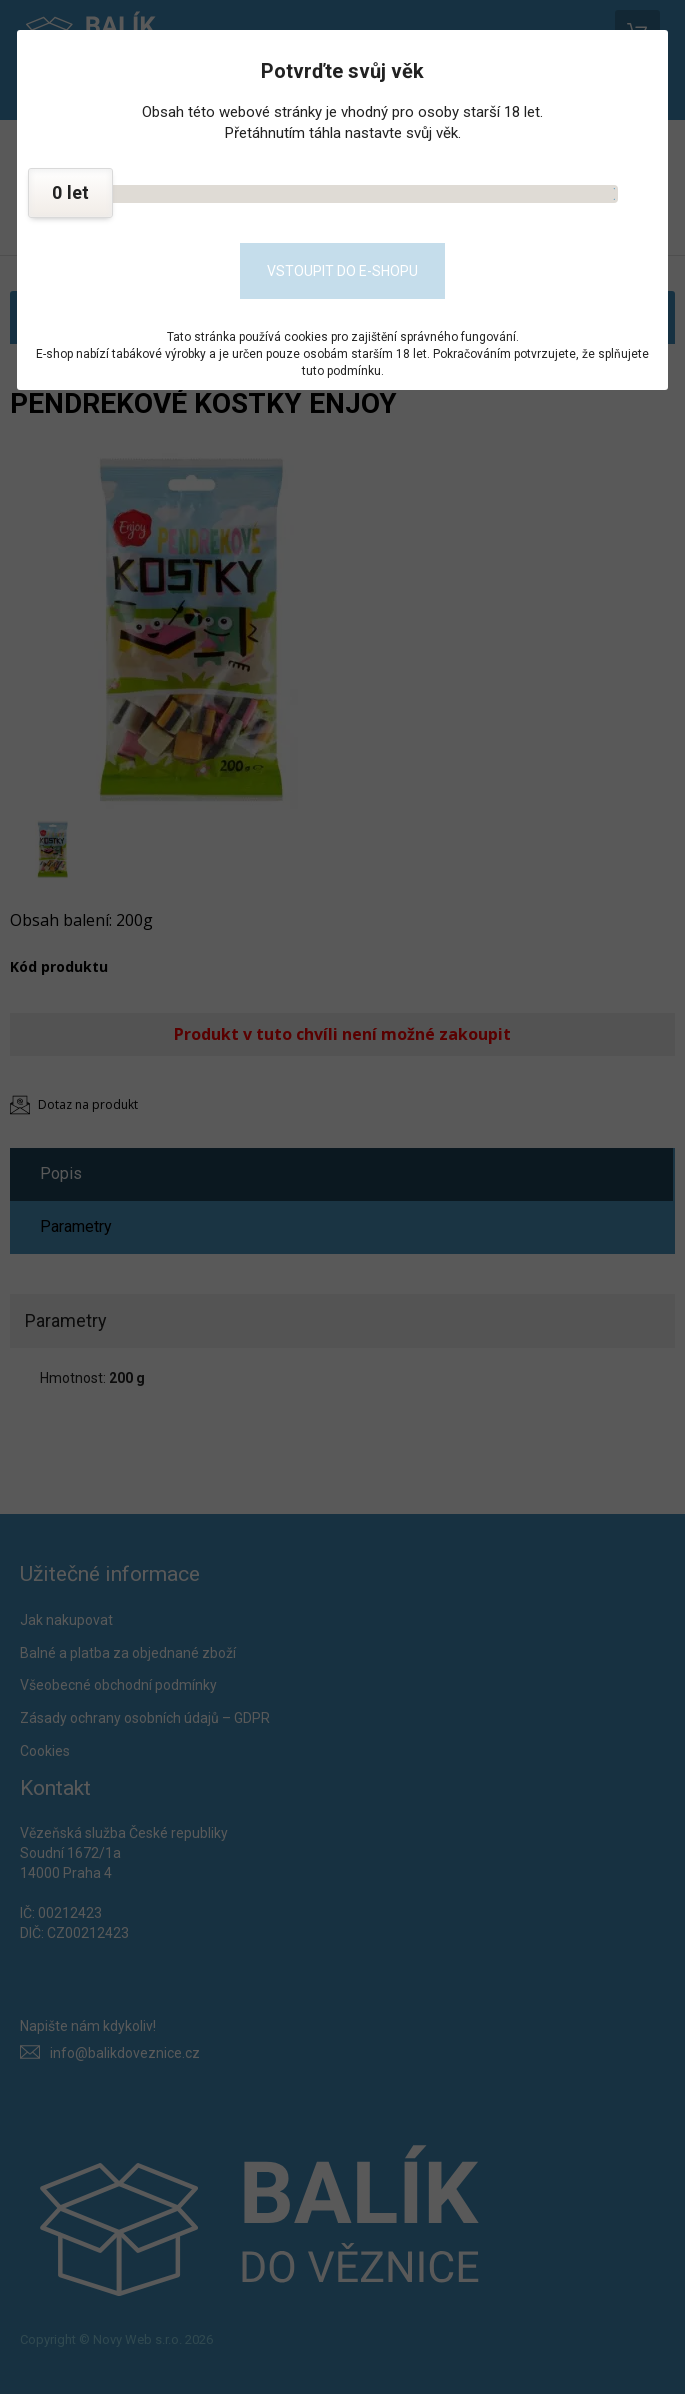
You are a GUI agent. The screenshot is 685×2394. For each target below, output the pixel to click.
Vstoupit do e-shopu (342, 271)
